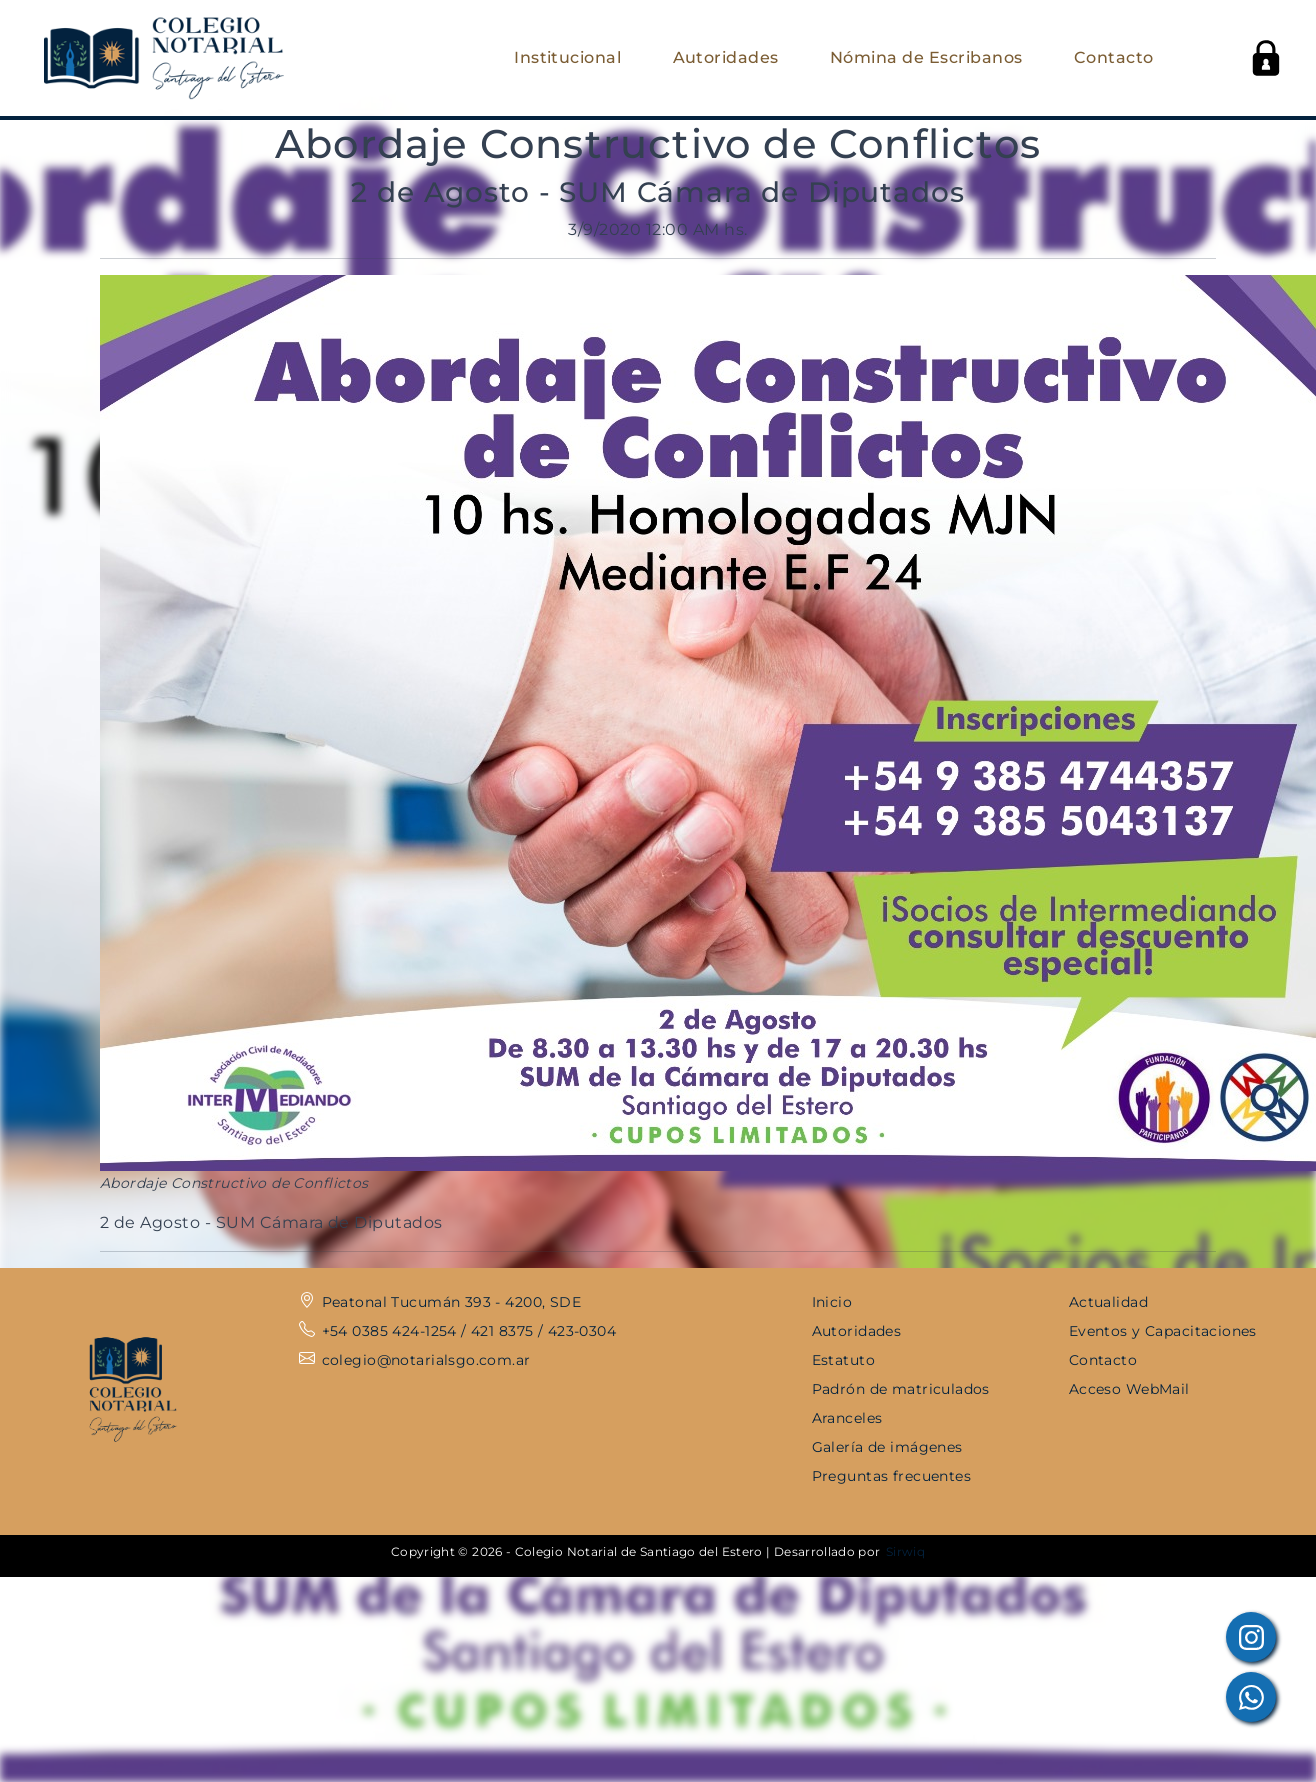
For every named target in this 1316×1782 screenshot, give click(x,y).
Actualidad (1108, 1302)
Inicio (832, 1302)
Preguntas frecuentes (891, 1476)
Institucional (567, 57)
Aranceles (847, 1418)
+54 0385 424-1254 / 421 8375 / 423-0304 (469, 1331)
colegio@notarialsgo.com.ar (426, 1360)
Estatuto (843, 1360)
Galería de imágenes (887, 1447)
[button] (1266, 58)
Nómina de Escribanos (926, 57)
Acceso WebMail (1129, 1389)
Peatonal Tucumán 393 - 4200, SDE (451, 1302)
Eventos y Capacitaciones (1163, 1331)
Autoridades (726, 57)
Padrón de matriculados (901, 1389)
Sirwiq (905, 1551)
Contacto (1114, 57)
